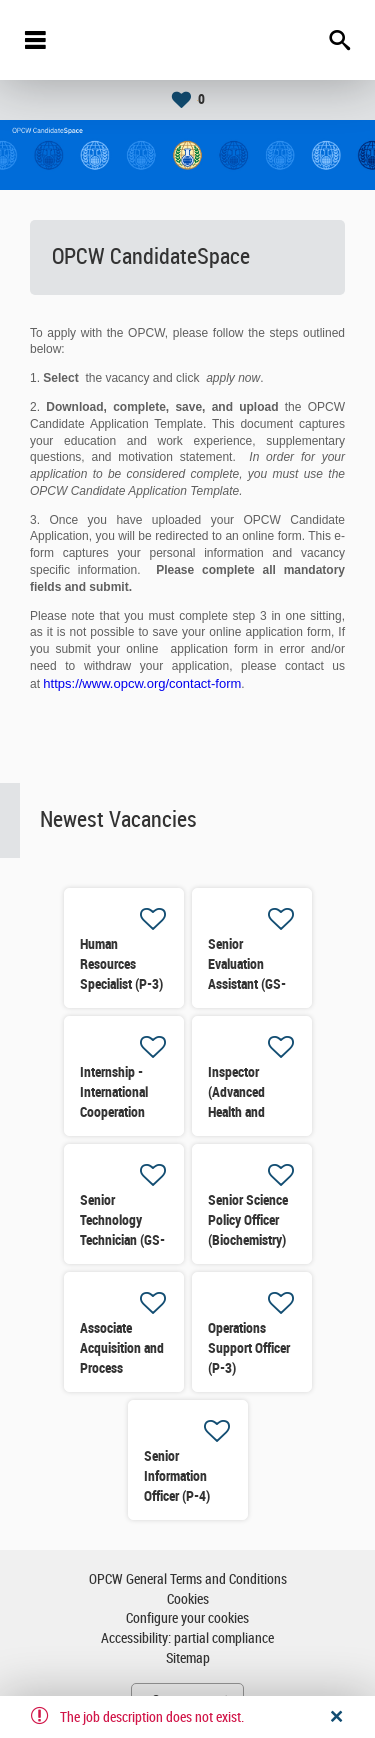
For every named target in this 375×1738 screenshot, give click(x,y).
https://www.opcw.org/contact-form (142, 683)
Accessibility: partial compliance (187, 1638)
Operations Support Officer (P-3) (249, 1348)
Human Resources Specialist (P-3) (121, 964)
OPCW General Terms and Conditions (188, 1579)
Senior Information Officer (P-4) (177, 1476)
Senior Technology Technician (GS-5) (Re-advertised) (122, 1240)
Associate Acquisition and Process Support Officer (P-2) (122, 1368)
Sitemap (188, 1658)
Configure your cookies (187, 1618)
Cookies (188, 1599)
